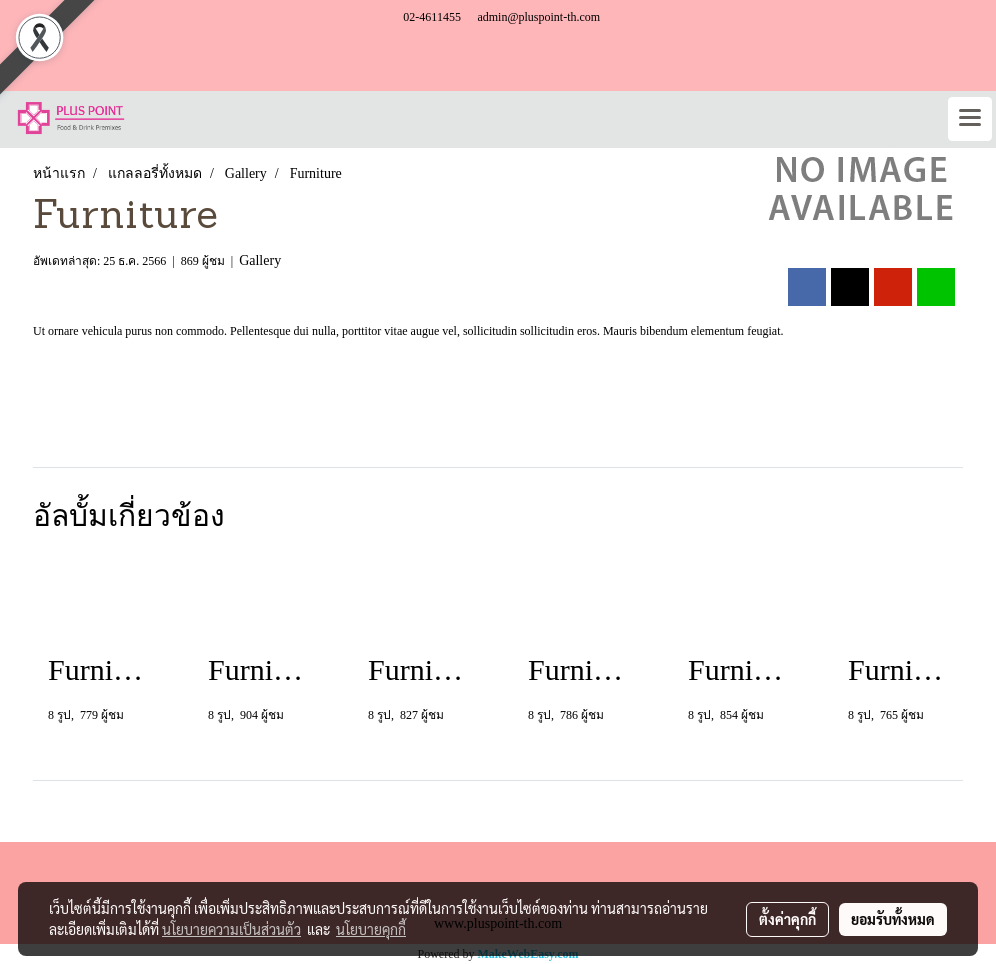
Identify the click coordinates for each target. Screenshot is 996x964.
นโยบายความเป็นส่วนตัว (231, 929)
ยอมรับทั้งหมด (893, 919)
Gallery (260, 260)
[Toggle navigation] (970, 119)
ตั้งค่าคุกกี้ (787, 919)
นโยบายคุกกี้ (371, 929)
